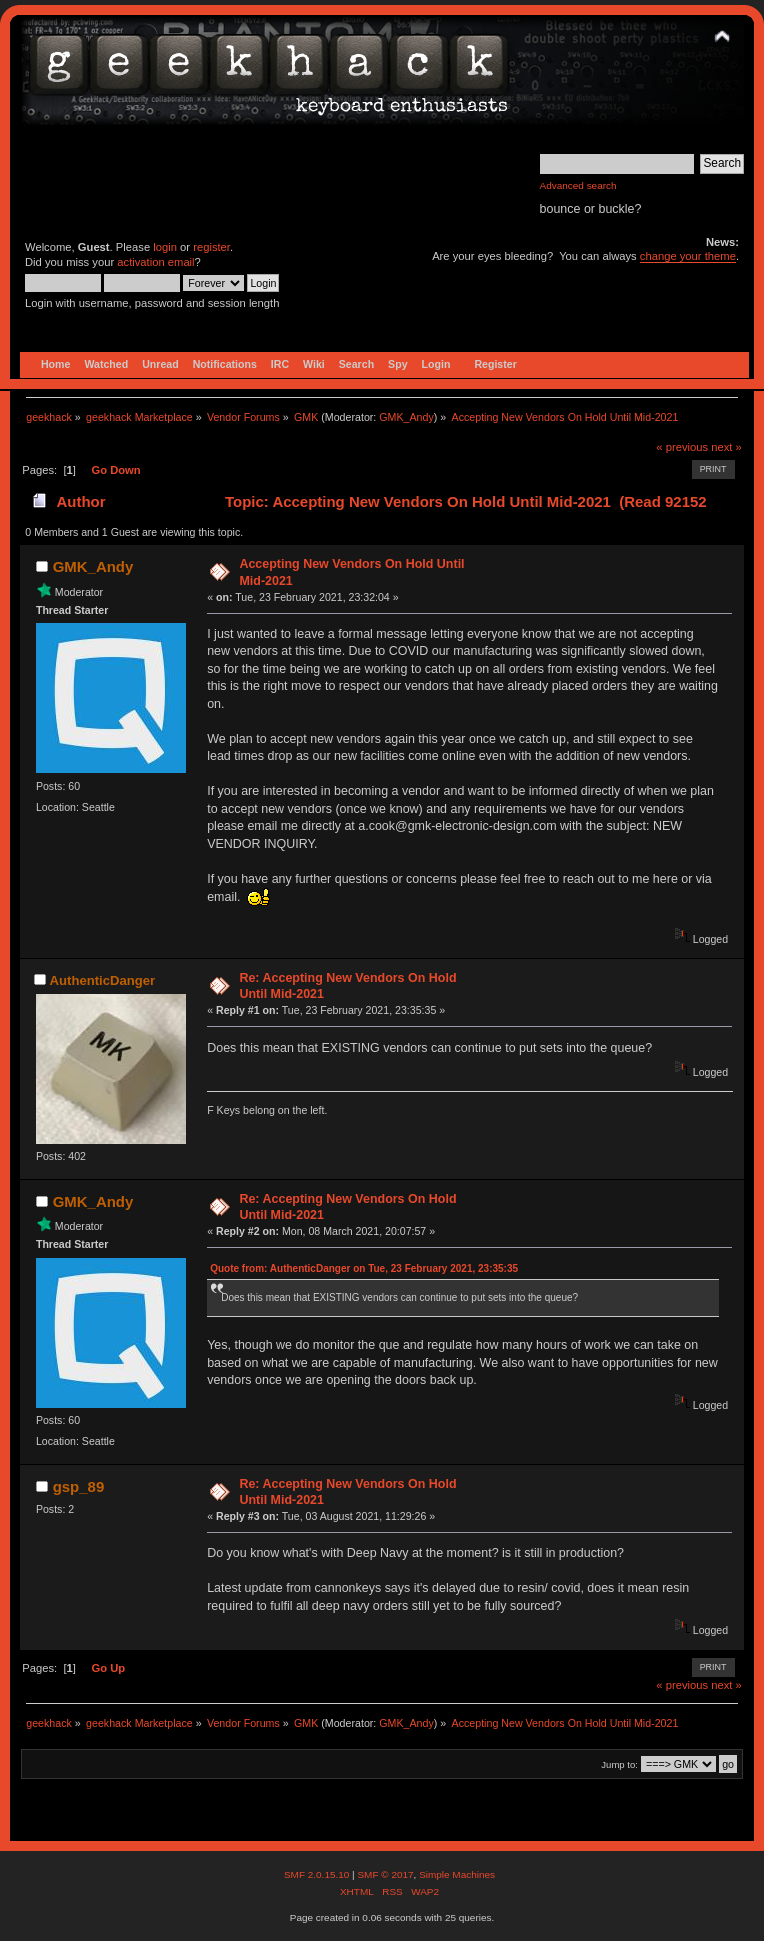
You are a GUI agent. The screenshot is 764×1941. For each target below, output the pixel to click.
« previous (682, 447)
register (211, 247)
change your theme (688, 256)
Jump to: (619, 1764)
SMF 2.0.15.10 (318, 1874)
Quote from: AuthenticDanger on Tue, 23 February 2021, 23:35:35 (364, 1268)
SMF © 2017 (385, 1874)
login (165, 247)
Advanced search (578, 185)
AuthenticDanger (103, 980)
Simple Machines (457, 1874)
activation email (155, 262)
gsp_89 (79, 1486)
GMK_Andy (406, 417)
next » (726, 447)
